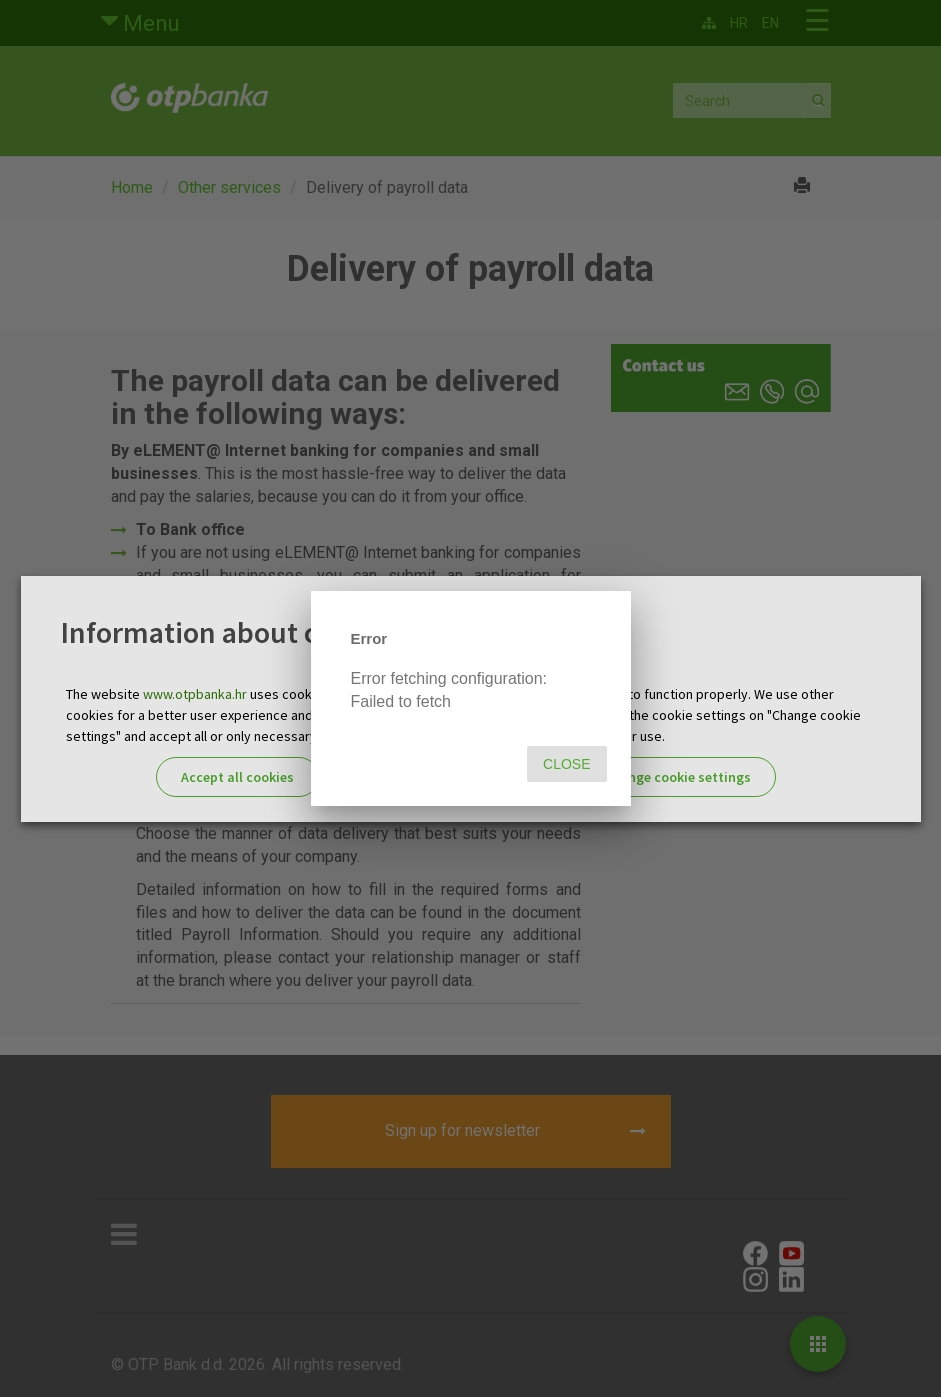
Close (566, 764)
